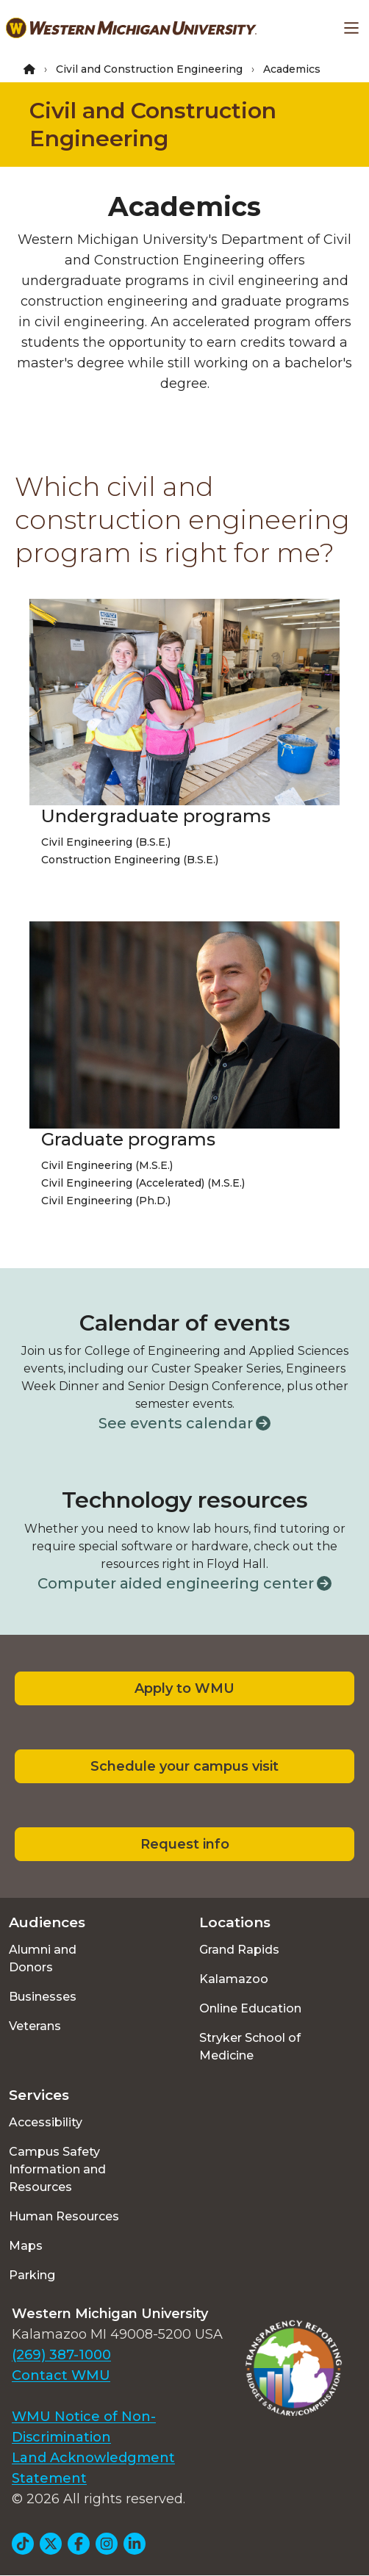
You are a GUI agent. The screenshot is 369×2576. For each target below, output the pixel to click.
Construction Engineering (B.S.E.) (129, 859)
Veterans (35, 2026)
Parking (32, 2275)
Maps (26, 2246)
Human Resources (64, 2216)
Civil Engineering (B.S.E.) (106, 842)
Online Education (250, 2008)
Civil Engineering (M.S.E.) (107, 1165)
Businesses (42, 1997)
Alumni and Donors (42, 1958)
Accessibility (45, 2122)
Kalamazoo (233, 1979)
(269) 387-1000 (61, 2355)
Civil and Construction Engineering (149, 69)
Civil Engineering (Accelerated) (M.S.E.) (143, 1183)
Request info (184, 1844)
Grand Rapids (239, 1950)
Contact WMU (61, 2375)
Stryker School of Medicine (250, 2046)
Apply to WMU (184, 1688)
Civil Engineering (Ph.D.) (106, 1200)
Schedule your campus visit (184, 1766)
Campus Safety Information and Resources (57, 2169)
